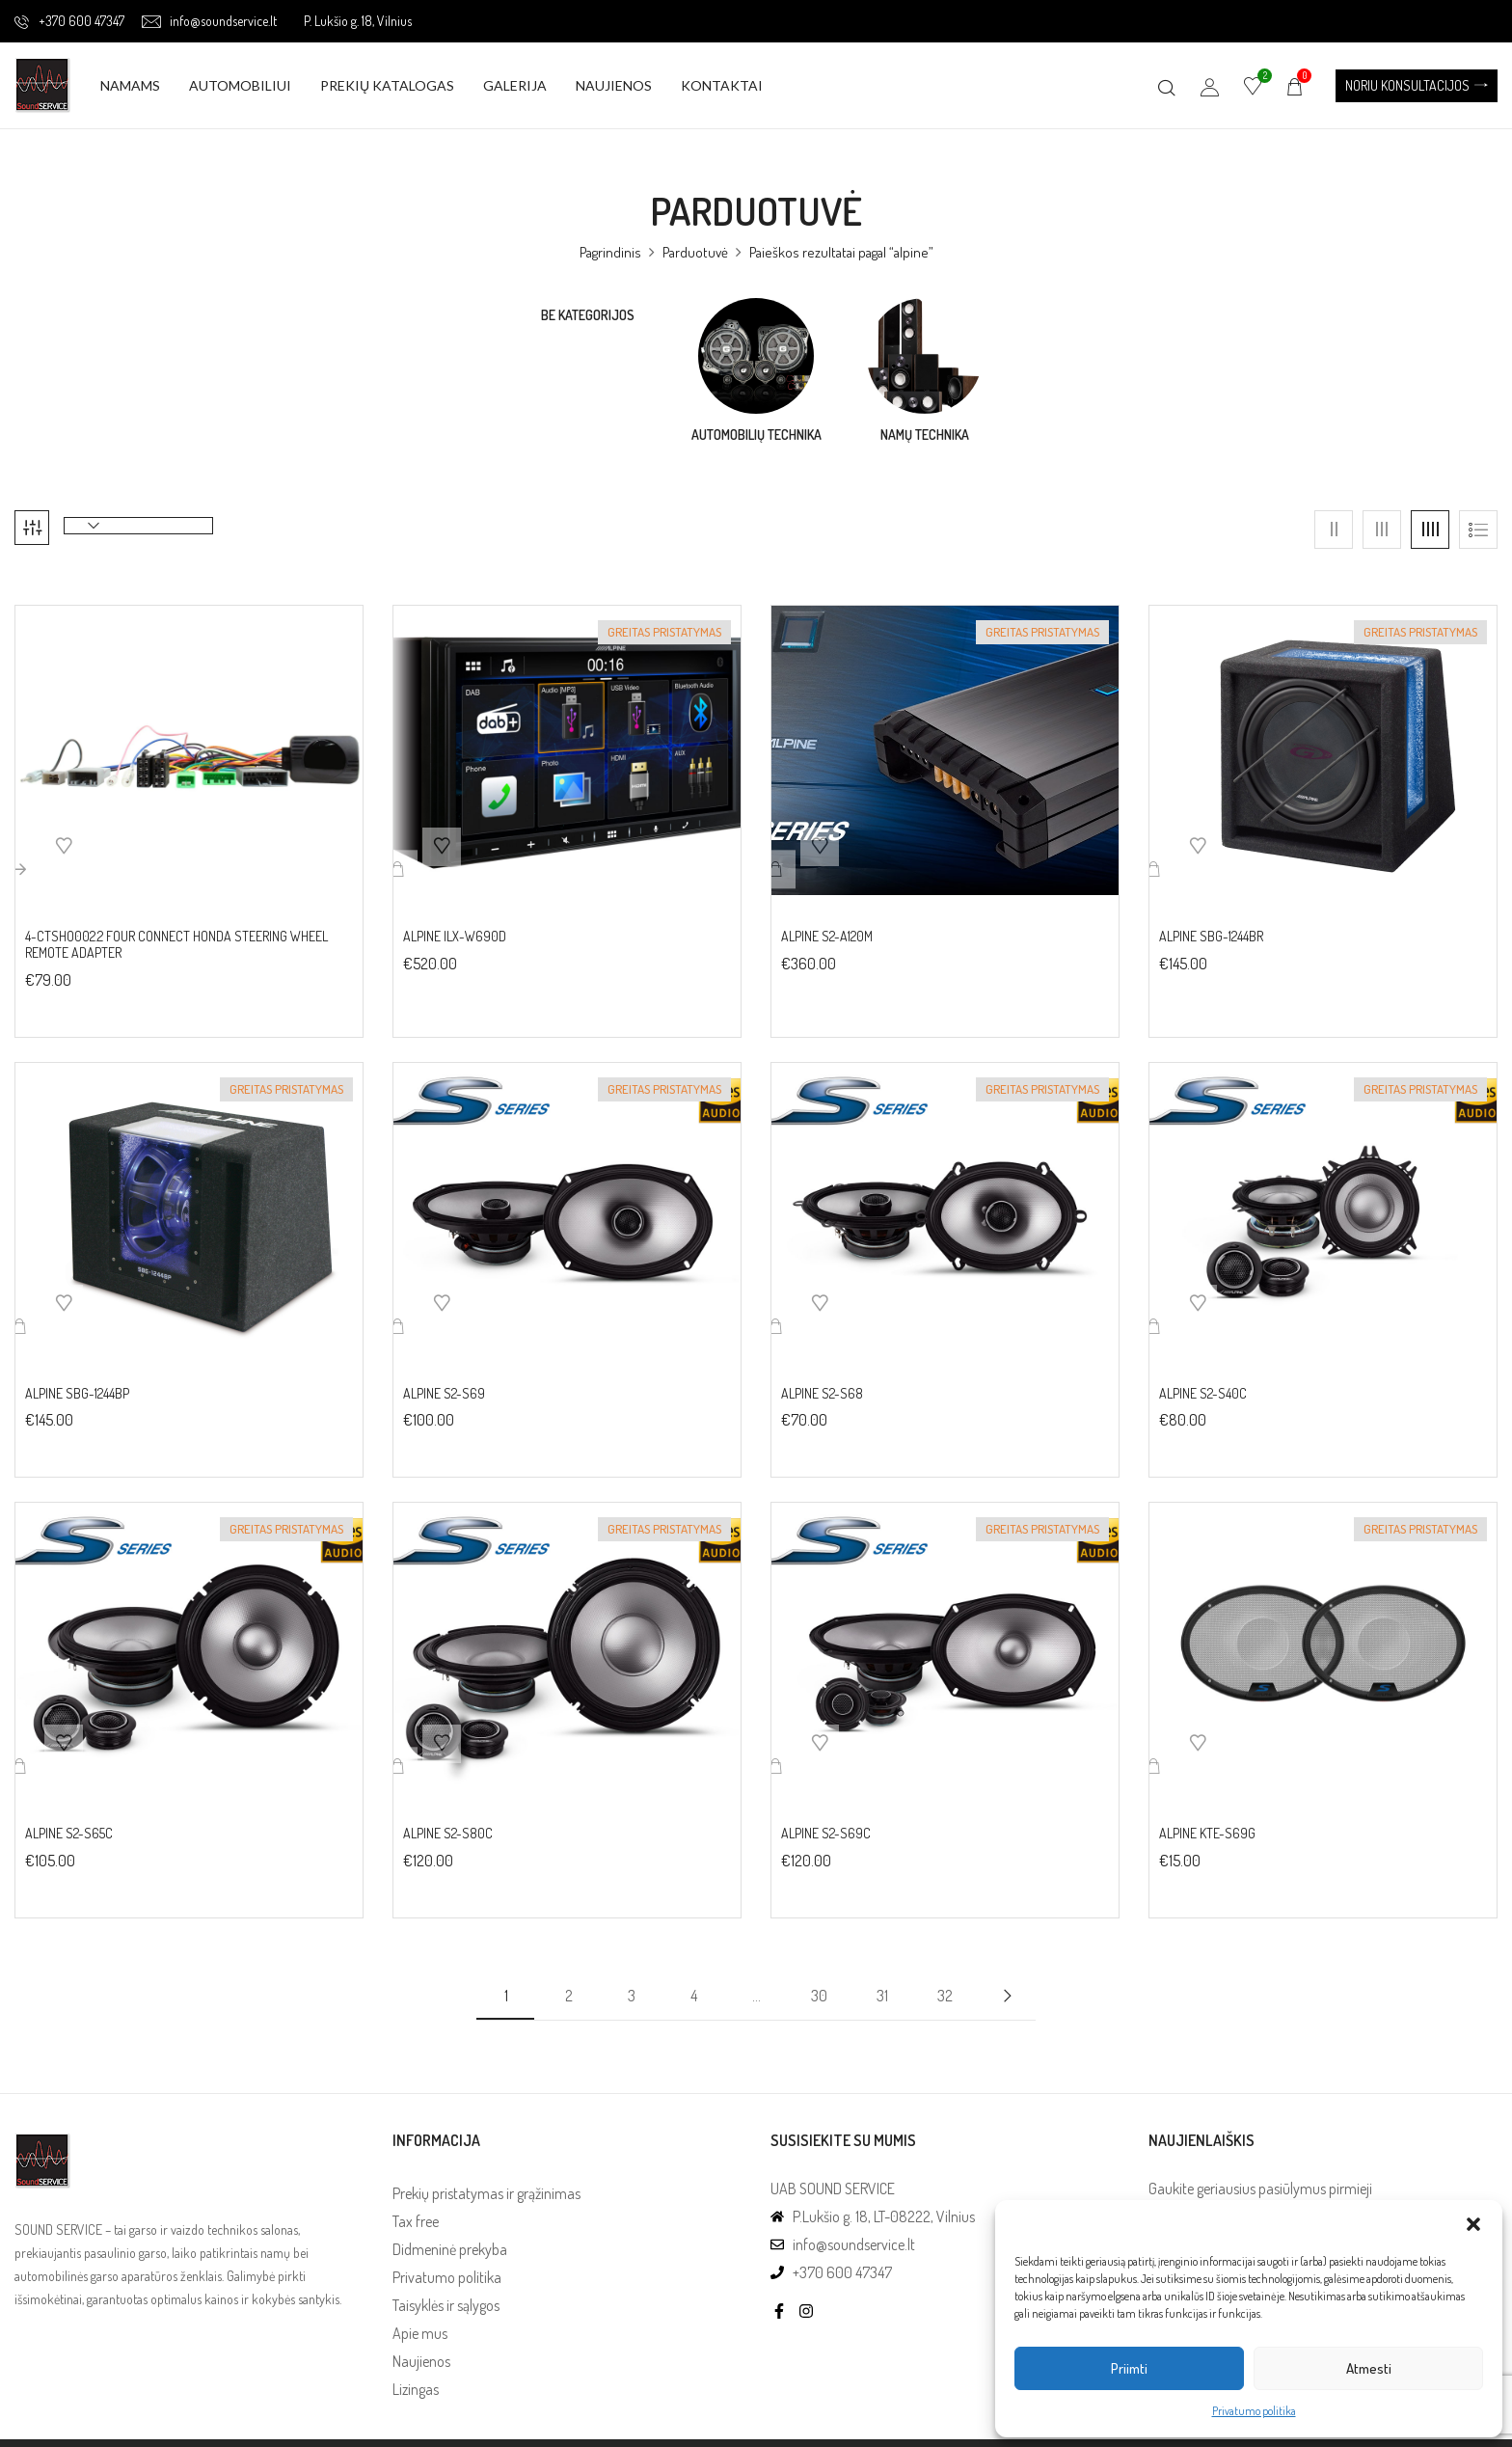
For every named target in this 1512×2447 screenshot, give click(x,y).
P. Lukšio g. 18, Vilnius (358, 21)
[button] (1473, 2224)
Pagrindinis (610, 252)
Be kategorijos (587, 315)
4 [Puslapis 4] (693, 1981)
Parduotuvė (695, 252)
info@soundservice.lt (209, 21)
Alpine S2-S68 (822, 1379)
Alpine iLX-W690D (454, 923)
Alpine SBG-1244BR (1211, 923)
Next (1007, 1981)
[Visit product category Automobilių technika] (756, 356)
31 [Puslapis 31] (882, 1981)
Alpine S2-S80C (448, 1820)
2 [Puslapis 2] (569, 1981)
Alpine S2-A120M (827, 923)
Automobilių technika (756, 435)
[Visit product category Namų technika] (925, 356)
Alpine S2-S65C (69, 1820)
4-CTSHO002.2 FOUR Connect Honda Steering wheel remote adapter (176, 931)
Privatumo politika (1254, 2411)
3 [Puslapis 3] (631, 1981)
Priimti (1129, 2368)
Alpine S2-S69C (826, 1820)
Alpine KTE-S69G (1207, 1820)
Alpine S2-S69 (444, 1379)
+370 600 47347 (69, 21)
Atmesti (1368, 2368)
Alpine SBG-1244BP (77, 1379)
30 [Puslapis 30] (819, 1981)
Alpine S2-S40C (1203, 1379)
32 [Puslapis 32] (945, 1981)
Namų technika (924, 435)
